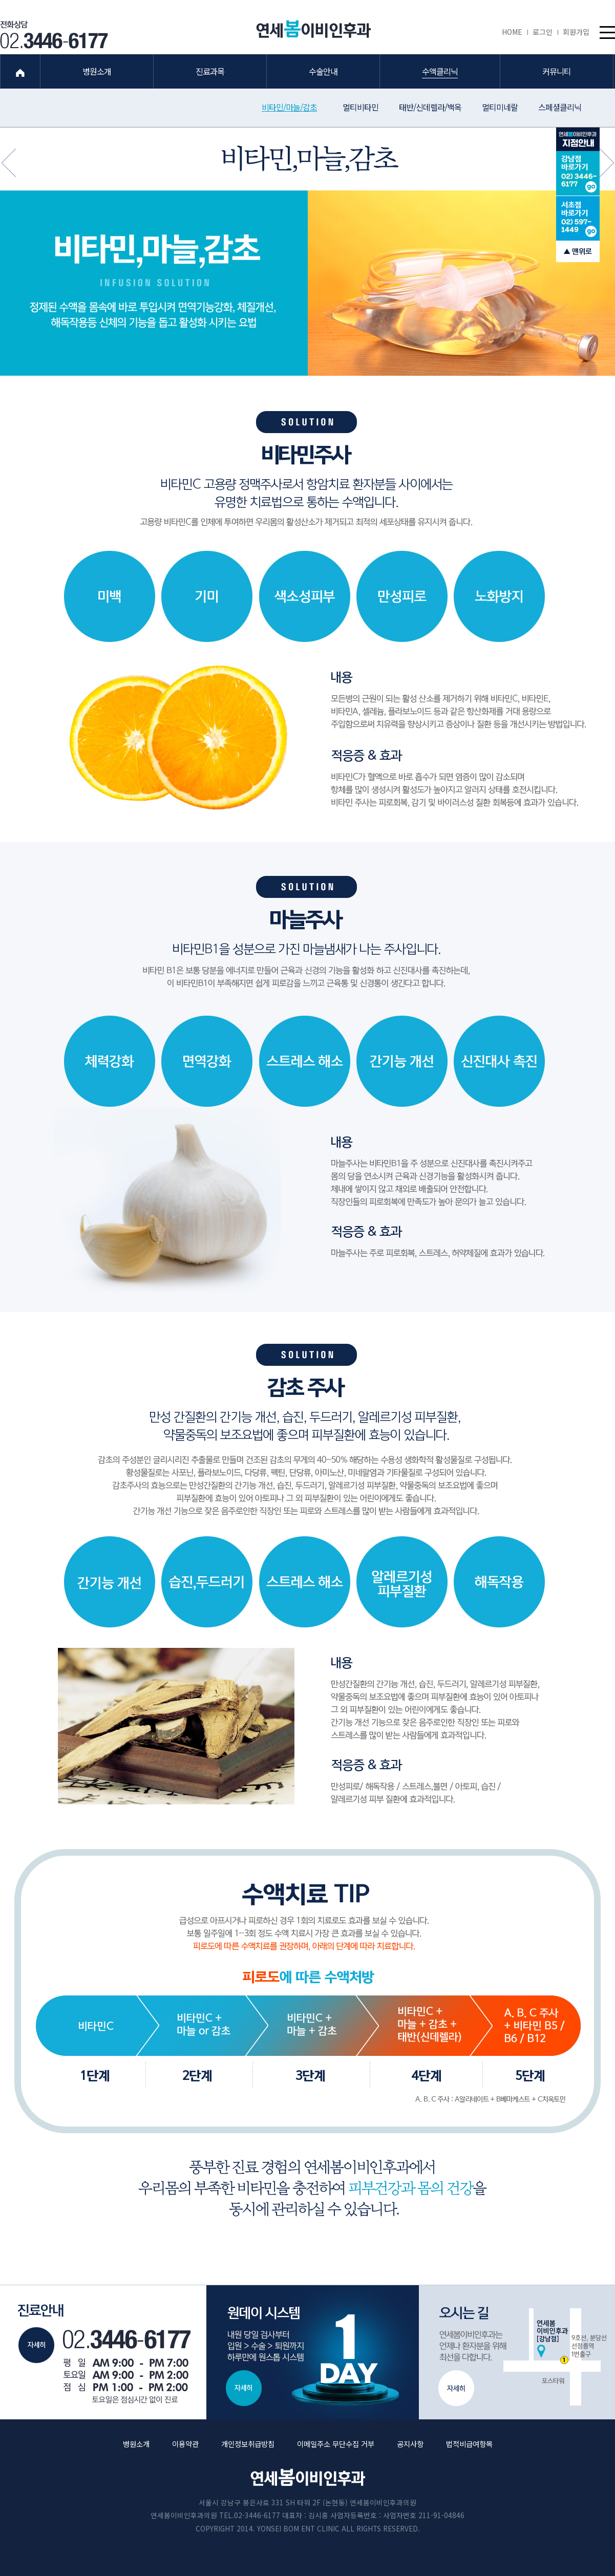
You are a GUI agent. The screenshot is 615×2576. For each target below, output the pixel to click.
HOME (514, 32)
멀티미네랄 (500, 107)
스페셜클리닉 (559, 107)
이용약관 (185, 2443)
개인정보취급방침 (247, 2443)
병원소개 (136, 2443)
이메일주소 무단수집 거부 (335, 2443)
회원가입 (576, 32)
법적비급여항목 (469, 2443)
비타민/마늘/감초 (289, 107)
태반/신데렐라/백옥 (430, 107)
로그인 (545, 32)
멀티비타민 (360, 107)
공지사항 (410, 2443)
